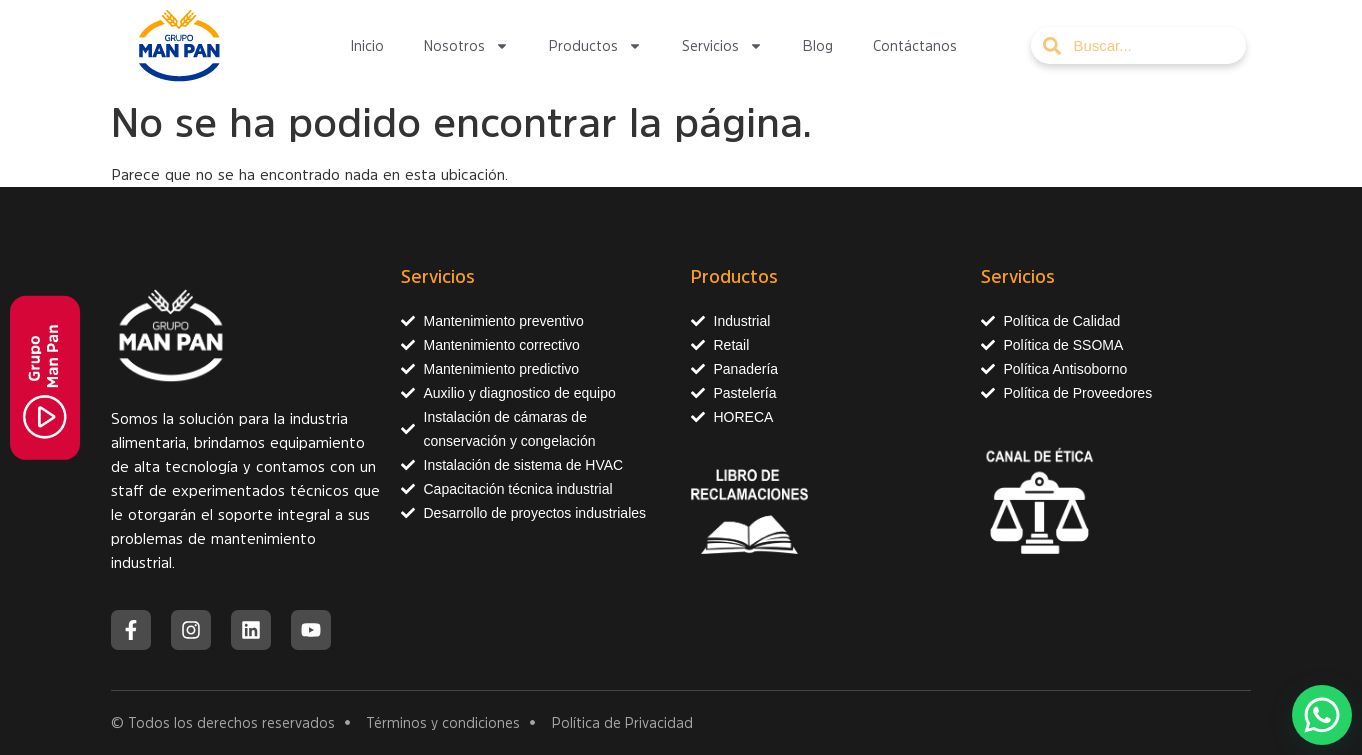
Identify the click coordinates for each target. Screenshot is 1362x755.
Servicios (722, 46)
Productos (595, 46)
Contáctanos (915, 46)
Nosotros (466, 46)
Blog (818, 46)
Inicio (367, 46)
